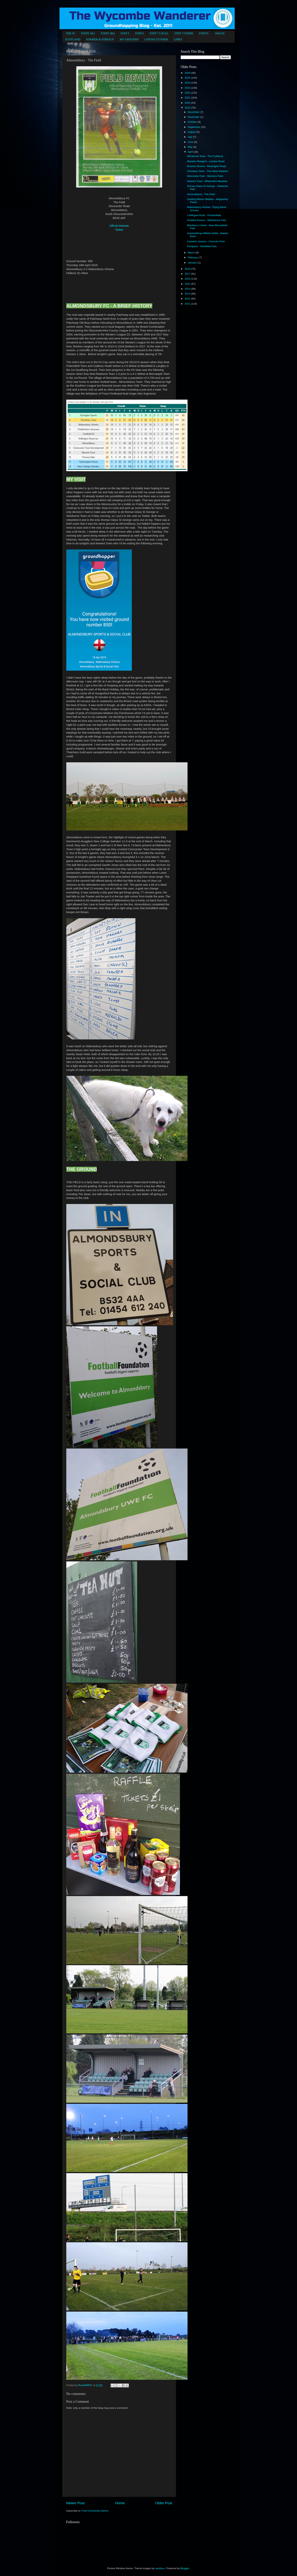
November (194, 117)
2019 (188, 107)
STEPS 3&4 (108, 33)
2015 (188, 283)
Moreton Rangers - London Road (205, 161)
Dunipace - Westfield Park (202, 246)
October (193, 121)
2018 (188, 268)
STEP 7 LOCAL (159, 33)
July (190, 136)
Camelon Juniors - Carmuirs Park (206, 241)
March (191, 252)
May (190, 146)
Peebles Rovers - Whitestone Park (206, 220)
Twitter (119, 229)
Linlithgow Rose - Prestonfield (204, 215)
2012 (188, 298)
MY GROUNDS (129, 39)
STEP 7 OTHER (183, 33)
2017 (188, 273)
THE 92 (70, 33)
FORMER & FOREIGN (100, 39)
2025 (188, 77)
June (191, 142)
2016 (188, 278)
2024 (188, 82)
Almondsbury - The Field (201, 194)
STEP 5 (124, 33)
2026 (188, 72)
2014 (188, 288)
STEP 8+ (204, 33)
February (193, 257)
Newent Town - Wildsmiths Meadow (207, 181)
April (191, 151)
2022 (188, 92)
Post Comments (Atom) (95, 2510)
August (192, 131)
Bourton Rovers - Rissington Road (206, 166)
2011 (188, 303)
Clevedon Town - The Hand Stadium (207, 171)
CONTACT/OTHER (156, 39)
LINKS (178, 39)
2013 (188, 293)
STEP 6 (139, 33)
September (194, 127)
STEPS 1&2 (88, 33)
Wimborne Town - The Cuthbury (205, 156)
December (194, 112)
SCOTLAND (72, 39)
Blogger (185, 2568)
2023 (188, 87)
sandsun (160, 2568)
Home (120, 2503)
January (193, 262)
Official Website (119, 225)
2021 (188, 97)
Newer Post (75, 2503)
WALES (220, 33)
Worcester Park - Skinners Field (205, 176)
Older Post (163, 2503)
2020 (188, 102)
